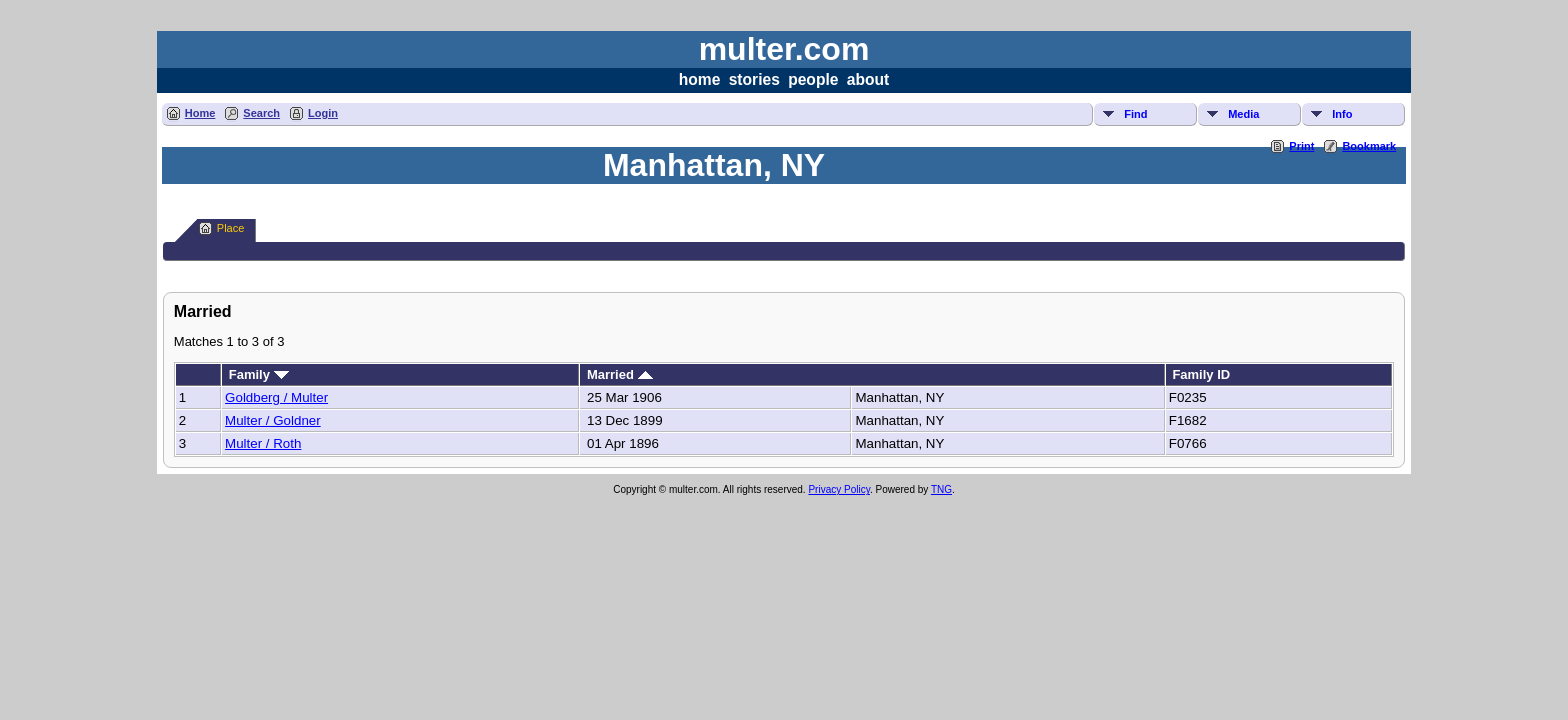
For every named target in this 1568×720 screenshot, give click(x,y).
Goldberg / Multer (276, 397)
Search (261, 113)
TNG (941, 489)
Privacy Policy (839, 489)
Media (1243, 114)
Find (1135, 114)
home (700, 79)
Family (259, 374)
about (868, 79)
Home (200, 113)
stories (754, 79)
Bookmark (1369, 146)
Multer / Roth (263, 443)
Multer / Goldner (273, 420)
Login (323, 113)
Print (1301, 146)
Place (222, 228)
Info (1342, 114)
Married (620, 374)
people (813, 79)
